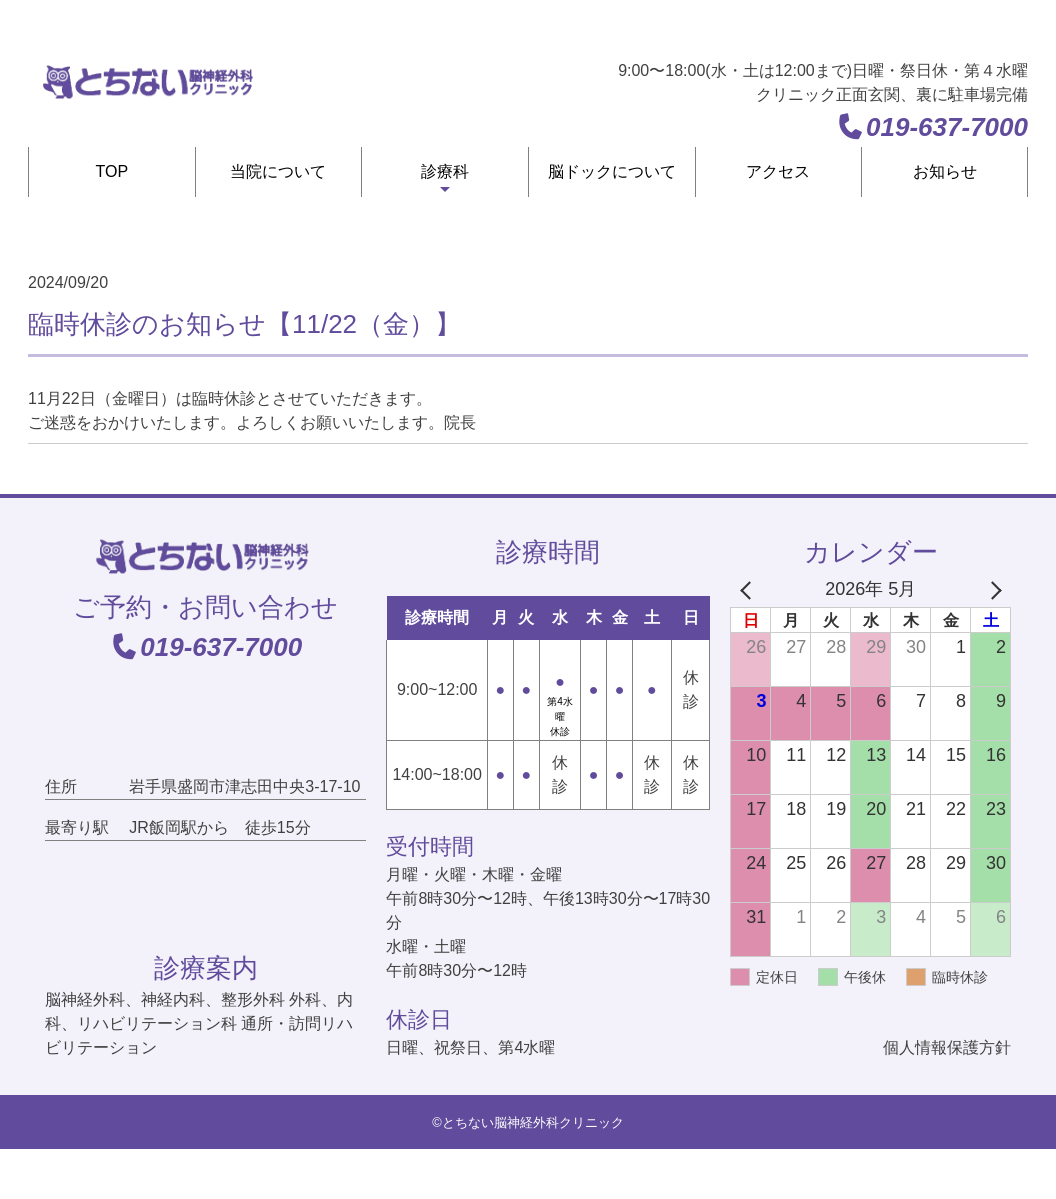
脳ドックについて (612, 171)
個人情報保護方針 (947, 1047)
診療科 (445, 171)
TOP (112, 171)
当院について (278, 171)
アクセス (778, 171)
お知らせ (945, 171)
